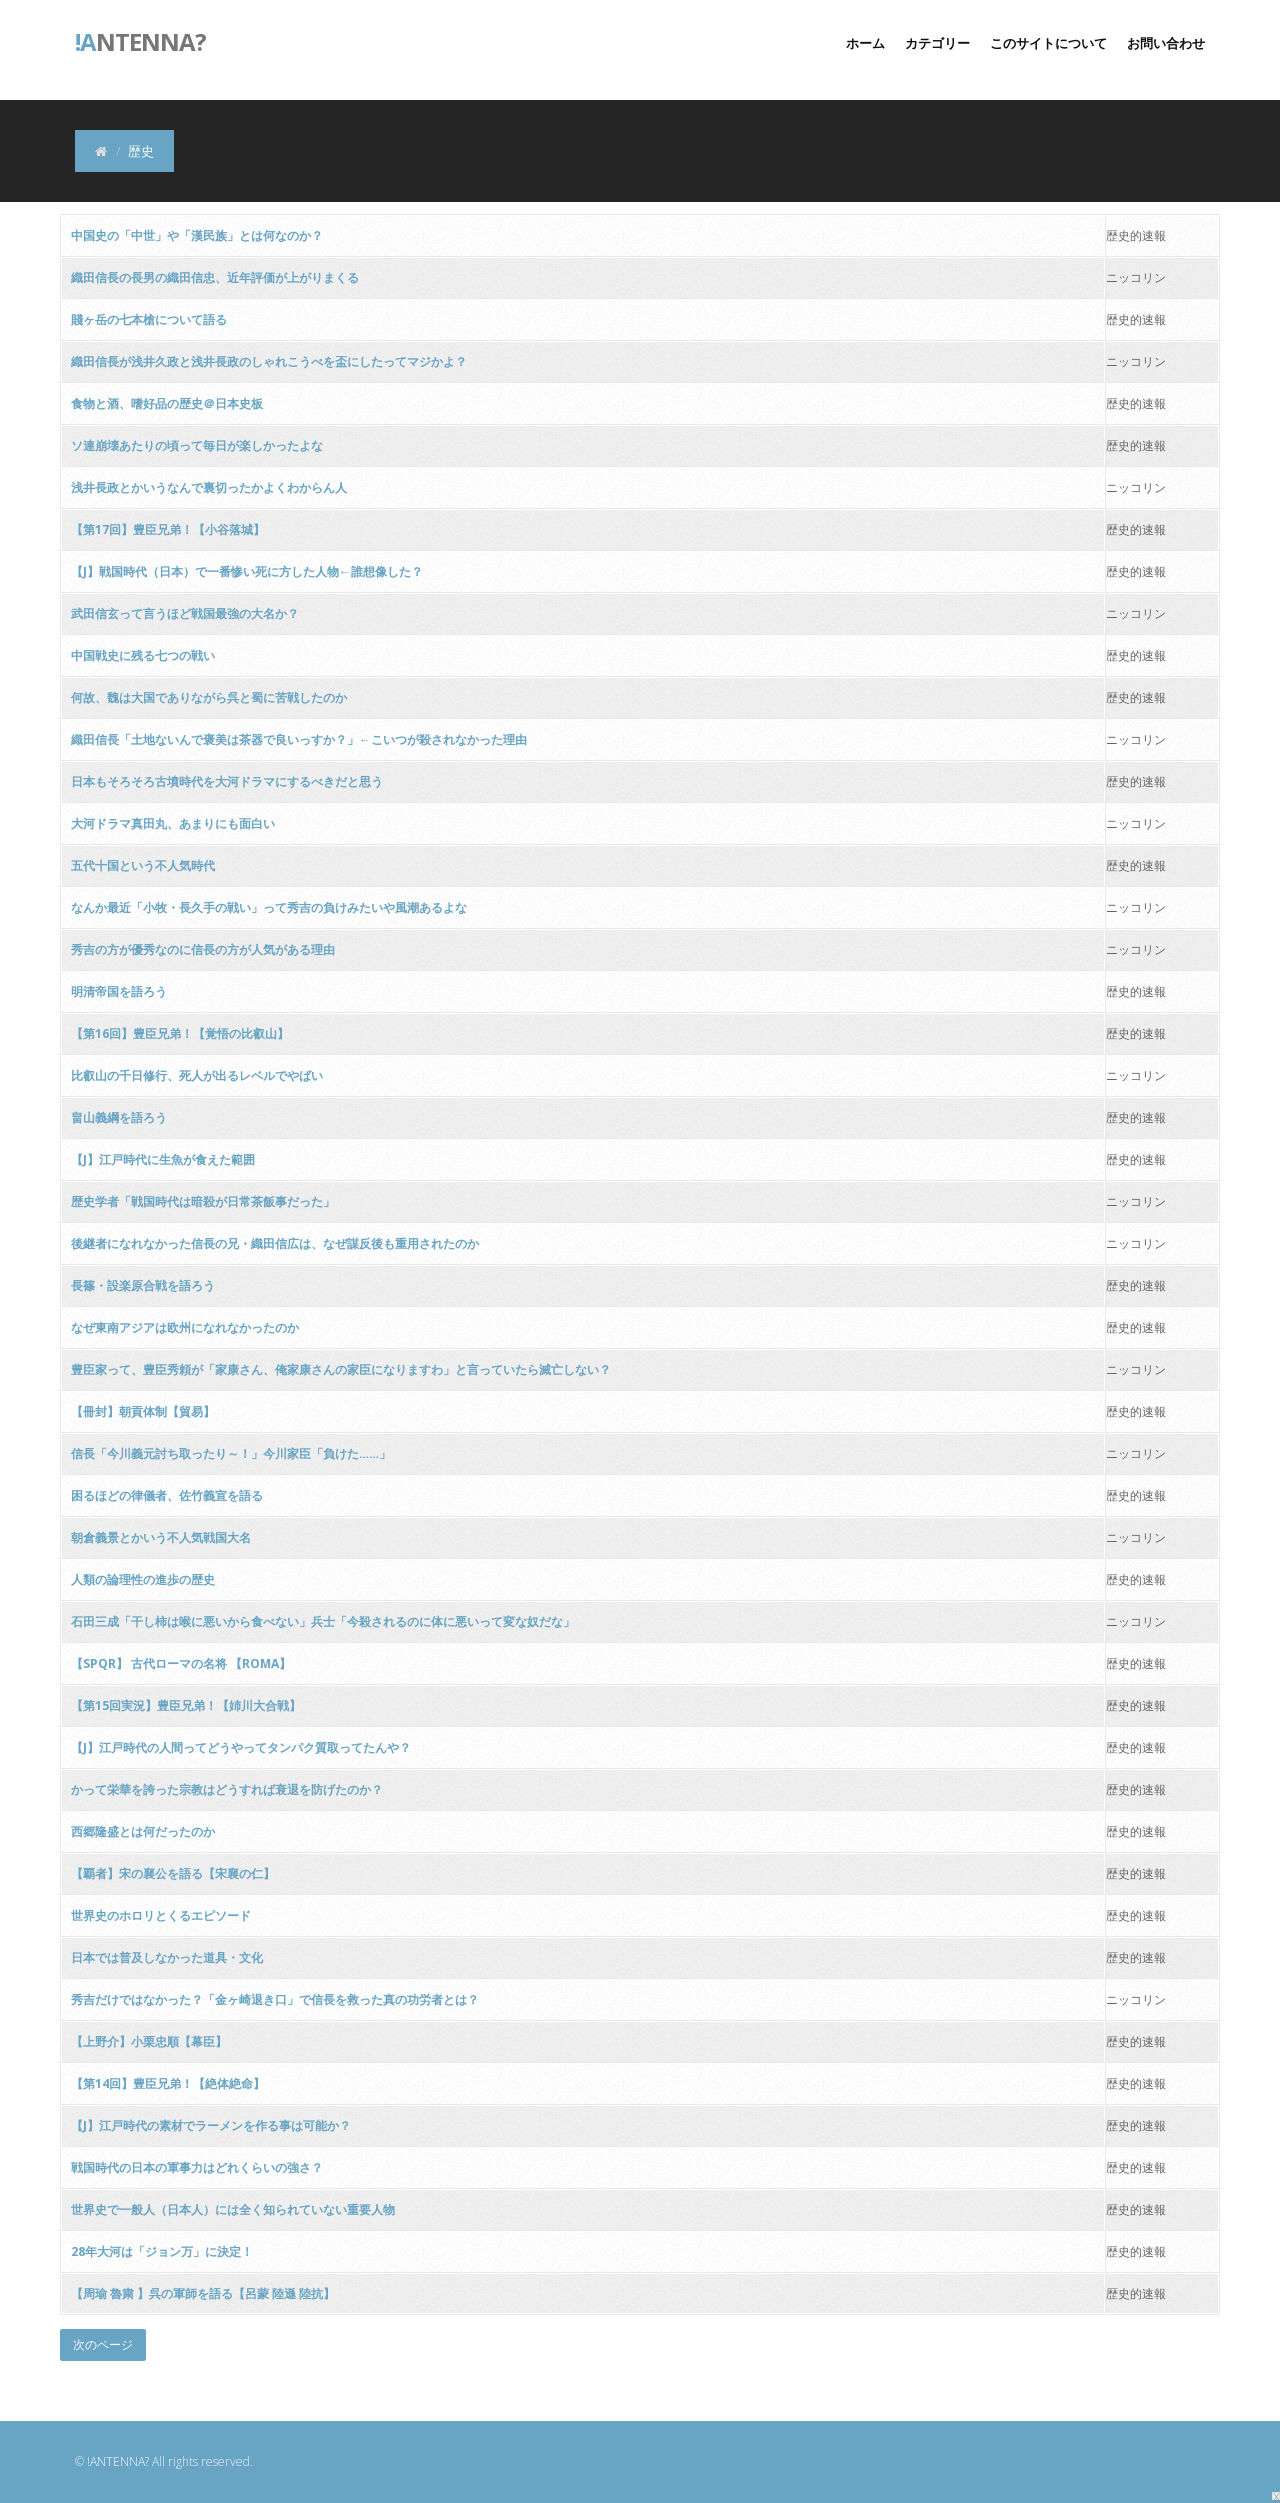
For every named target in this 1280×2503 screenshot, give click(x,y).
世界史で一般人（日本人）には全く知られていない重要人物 (233, 2209)
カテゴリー (937, 43)
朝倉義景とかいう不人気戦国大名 (161, 1537)
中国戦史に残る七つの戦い (143, 655)
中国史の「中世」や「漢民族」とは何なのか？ (197, 235)
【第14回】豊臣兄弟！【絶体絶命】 (168, 2083)
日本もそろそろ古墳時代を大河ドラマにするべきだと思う (227, 781)
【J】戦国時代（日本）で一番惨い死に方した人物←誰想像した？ (247, 571)
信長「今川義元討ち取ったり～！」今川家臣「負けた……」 (231, 1453)
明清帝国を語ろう (119, 991)
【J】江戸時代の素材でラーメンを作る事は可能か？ (211, 2125)
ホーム (865, 43)
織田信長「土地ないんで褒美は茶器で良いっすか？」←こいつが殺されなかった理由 (299, 739)
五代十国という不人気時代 (143, 865)
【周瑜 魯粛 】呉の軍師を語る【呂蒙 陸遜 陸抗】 (203, 2293)
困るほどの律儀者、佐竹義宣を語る (167, 1495)
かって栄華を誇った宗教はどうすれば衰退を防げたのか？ (227, 1789)
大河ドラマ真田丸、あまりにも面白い (173, 823)
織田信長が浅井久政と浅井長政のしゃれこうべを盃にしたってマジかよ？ (269, 361)
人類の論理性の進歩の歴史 (143, 1579)
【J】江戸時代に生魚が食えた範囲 (163, 1159)
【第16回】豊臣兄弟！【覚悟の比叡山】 (180, 1033)
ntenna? (140, 40)
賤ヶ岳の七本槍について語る (149, 319)
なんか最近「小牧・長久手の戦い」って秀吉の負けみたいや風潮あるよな (269, 907)
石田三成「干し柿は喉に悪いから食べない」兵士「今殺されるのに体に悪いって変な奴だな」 (323, 1621)
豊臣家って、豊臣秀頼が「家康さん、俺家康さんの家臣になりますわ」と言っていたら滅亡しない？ (341, 1369)
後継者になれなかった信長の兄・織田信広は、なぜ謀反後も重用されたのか (275, 1243)
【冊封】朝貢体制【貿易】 (143, 1411)
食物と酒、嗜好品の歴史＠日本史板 (167, 403)
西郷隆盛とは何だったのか (143, 1831)
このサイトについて (1048, 43)
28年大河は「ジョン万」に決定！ (162, 2251)
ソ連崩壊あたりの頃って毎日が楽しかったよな (197, 445)
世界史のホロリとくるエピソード (161, 1915)
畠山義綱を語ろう (119, 1117)
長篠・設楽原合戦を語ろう (143, 1285)
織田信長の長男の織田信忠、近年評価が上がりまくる (215, 277)
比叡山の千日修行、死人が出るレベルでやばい (197, 1075)
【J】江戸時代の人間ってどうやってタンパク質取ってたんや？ (241, 1747)
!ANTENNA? (118, 2461)
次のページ (103, 2344)
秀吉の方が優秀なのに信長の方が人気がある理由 (203, 949)
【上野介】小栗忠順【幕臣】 (149, 2041)
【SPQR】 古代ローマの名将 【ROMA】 (181, 1663)
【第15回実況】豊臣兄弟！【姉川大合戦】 (186, 1705)
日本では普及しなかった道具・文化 (167, 1957)
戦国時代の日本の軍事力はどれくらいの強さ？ (197, 2167)
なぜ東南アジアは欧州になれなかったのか (185, 1327)
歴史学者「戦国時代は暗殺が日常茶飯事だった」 (203, 1201)
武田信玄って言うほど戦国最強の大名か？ (185, 613)
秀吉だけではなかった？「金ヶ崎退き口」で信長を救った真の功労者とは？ (275, 1999)
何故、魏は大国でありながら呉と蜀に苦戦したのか (209, 697)
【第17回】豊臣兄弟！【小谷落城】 (168, 529)
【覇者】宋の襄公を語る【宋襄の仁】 (173, 1873)
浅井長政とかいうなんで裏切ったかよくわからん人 (209, 487)
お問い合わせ (1166, 43)
